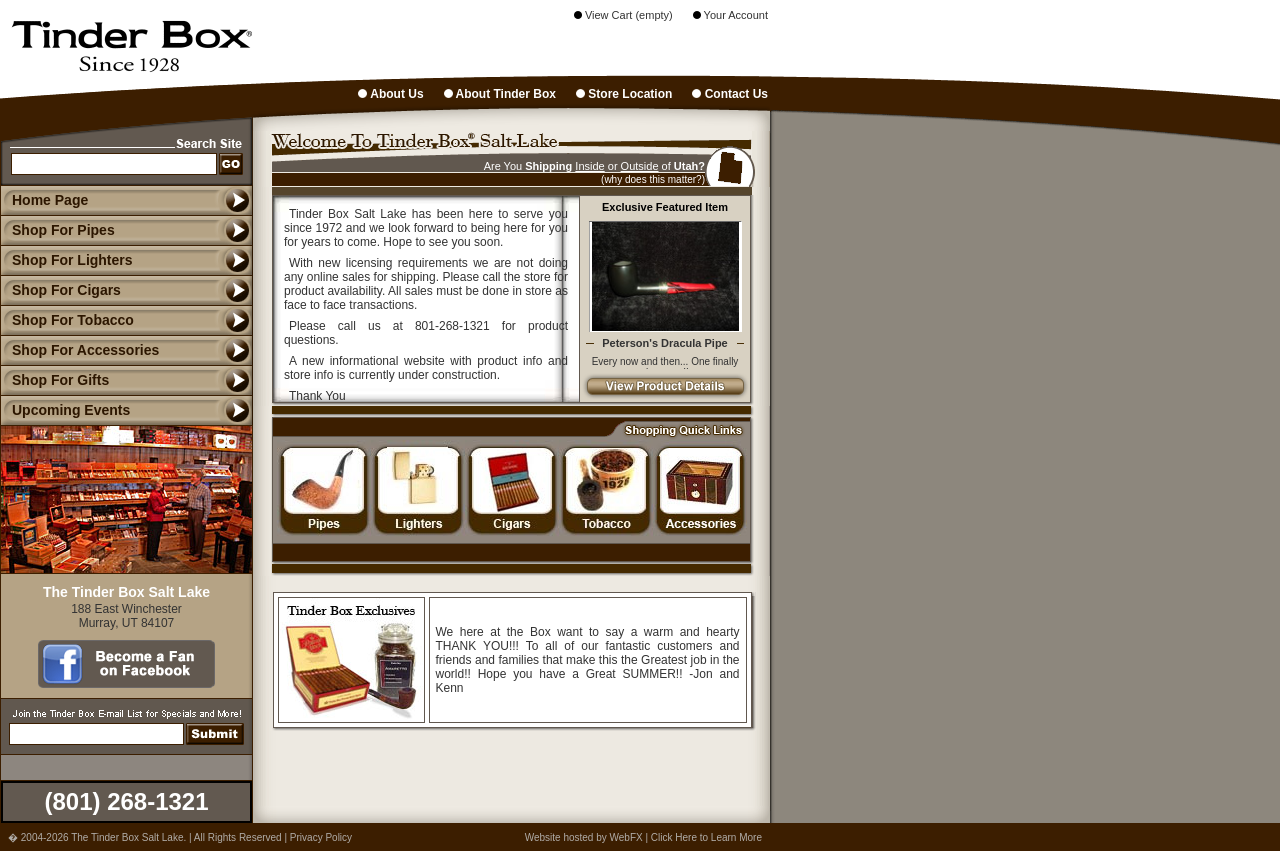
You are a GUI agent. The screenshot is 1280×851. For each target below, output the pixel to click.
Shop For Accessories (79, 350)
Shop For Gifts (54, 380)
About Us (390, 94)
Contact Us (730, 94)
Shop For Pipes (57, 230)
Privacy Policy (321, 837)
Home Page (50, 200)
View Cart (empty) (623, 15)
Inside (589, 166)
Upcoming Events (65, 410)
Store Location (624, 94)
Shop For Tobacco (67, 320)
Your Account (730, 15)
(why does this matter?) (653, 179)
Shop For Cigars (60, 290)
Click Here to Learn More (706, 837)
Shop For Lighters (66, 260)
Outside (640, 166)
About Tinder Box (500, 94)
